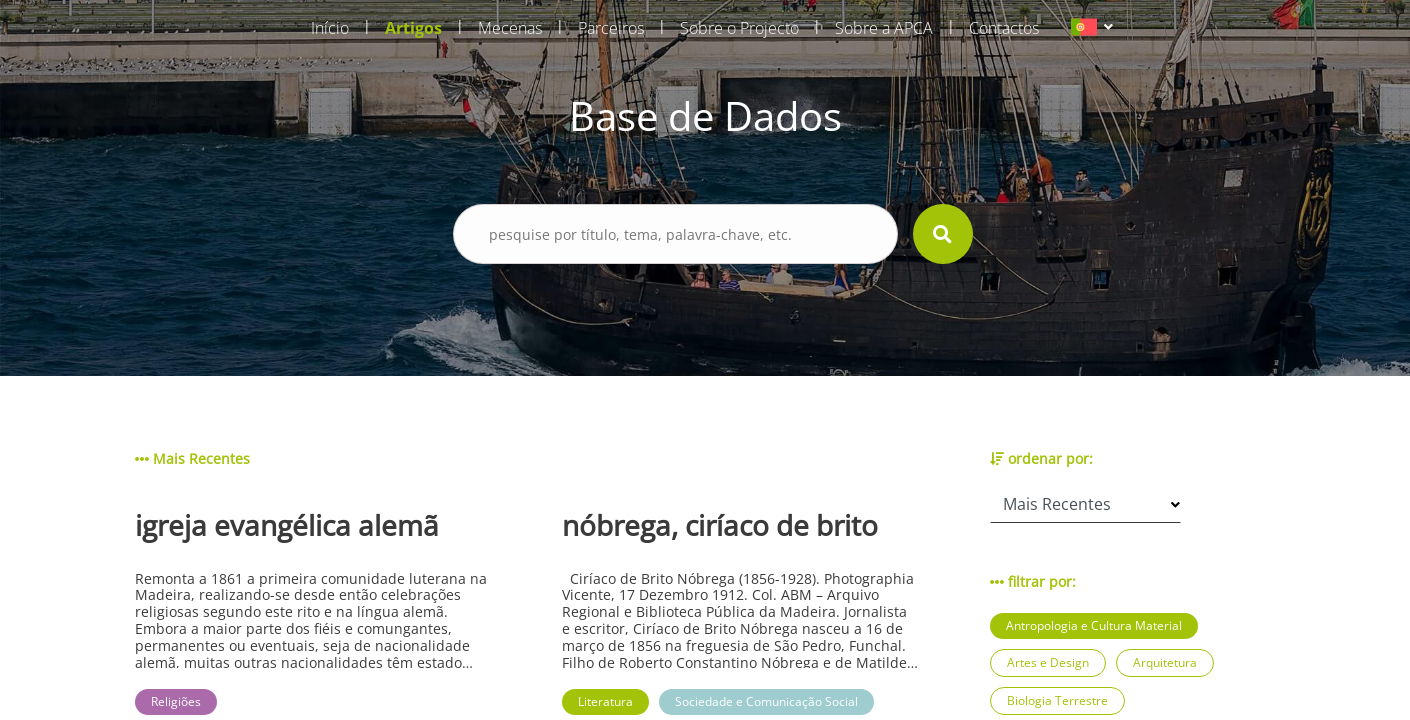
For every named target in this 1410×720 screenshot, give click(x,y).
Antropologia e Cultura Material (1094, 625)
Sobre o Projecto (739, 28)
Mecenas (510, 28)
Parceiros (611, 28)
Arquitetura (1165, 662)
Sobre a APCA (884, 28)
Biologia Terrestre (1057, 700)
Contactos (1004, 28)
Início (330, 28)
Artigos (413, 28)
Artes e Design (1048, 662)
